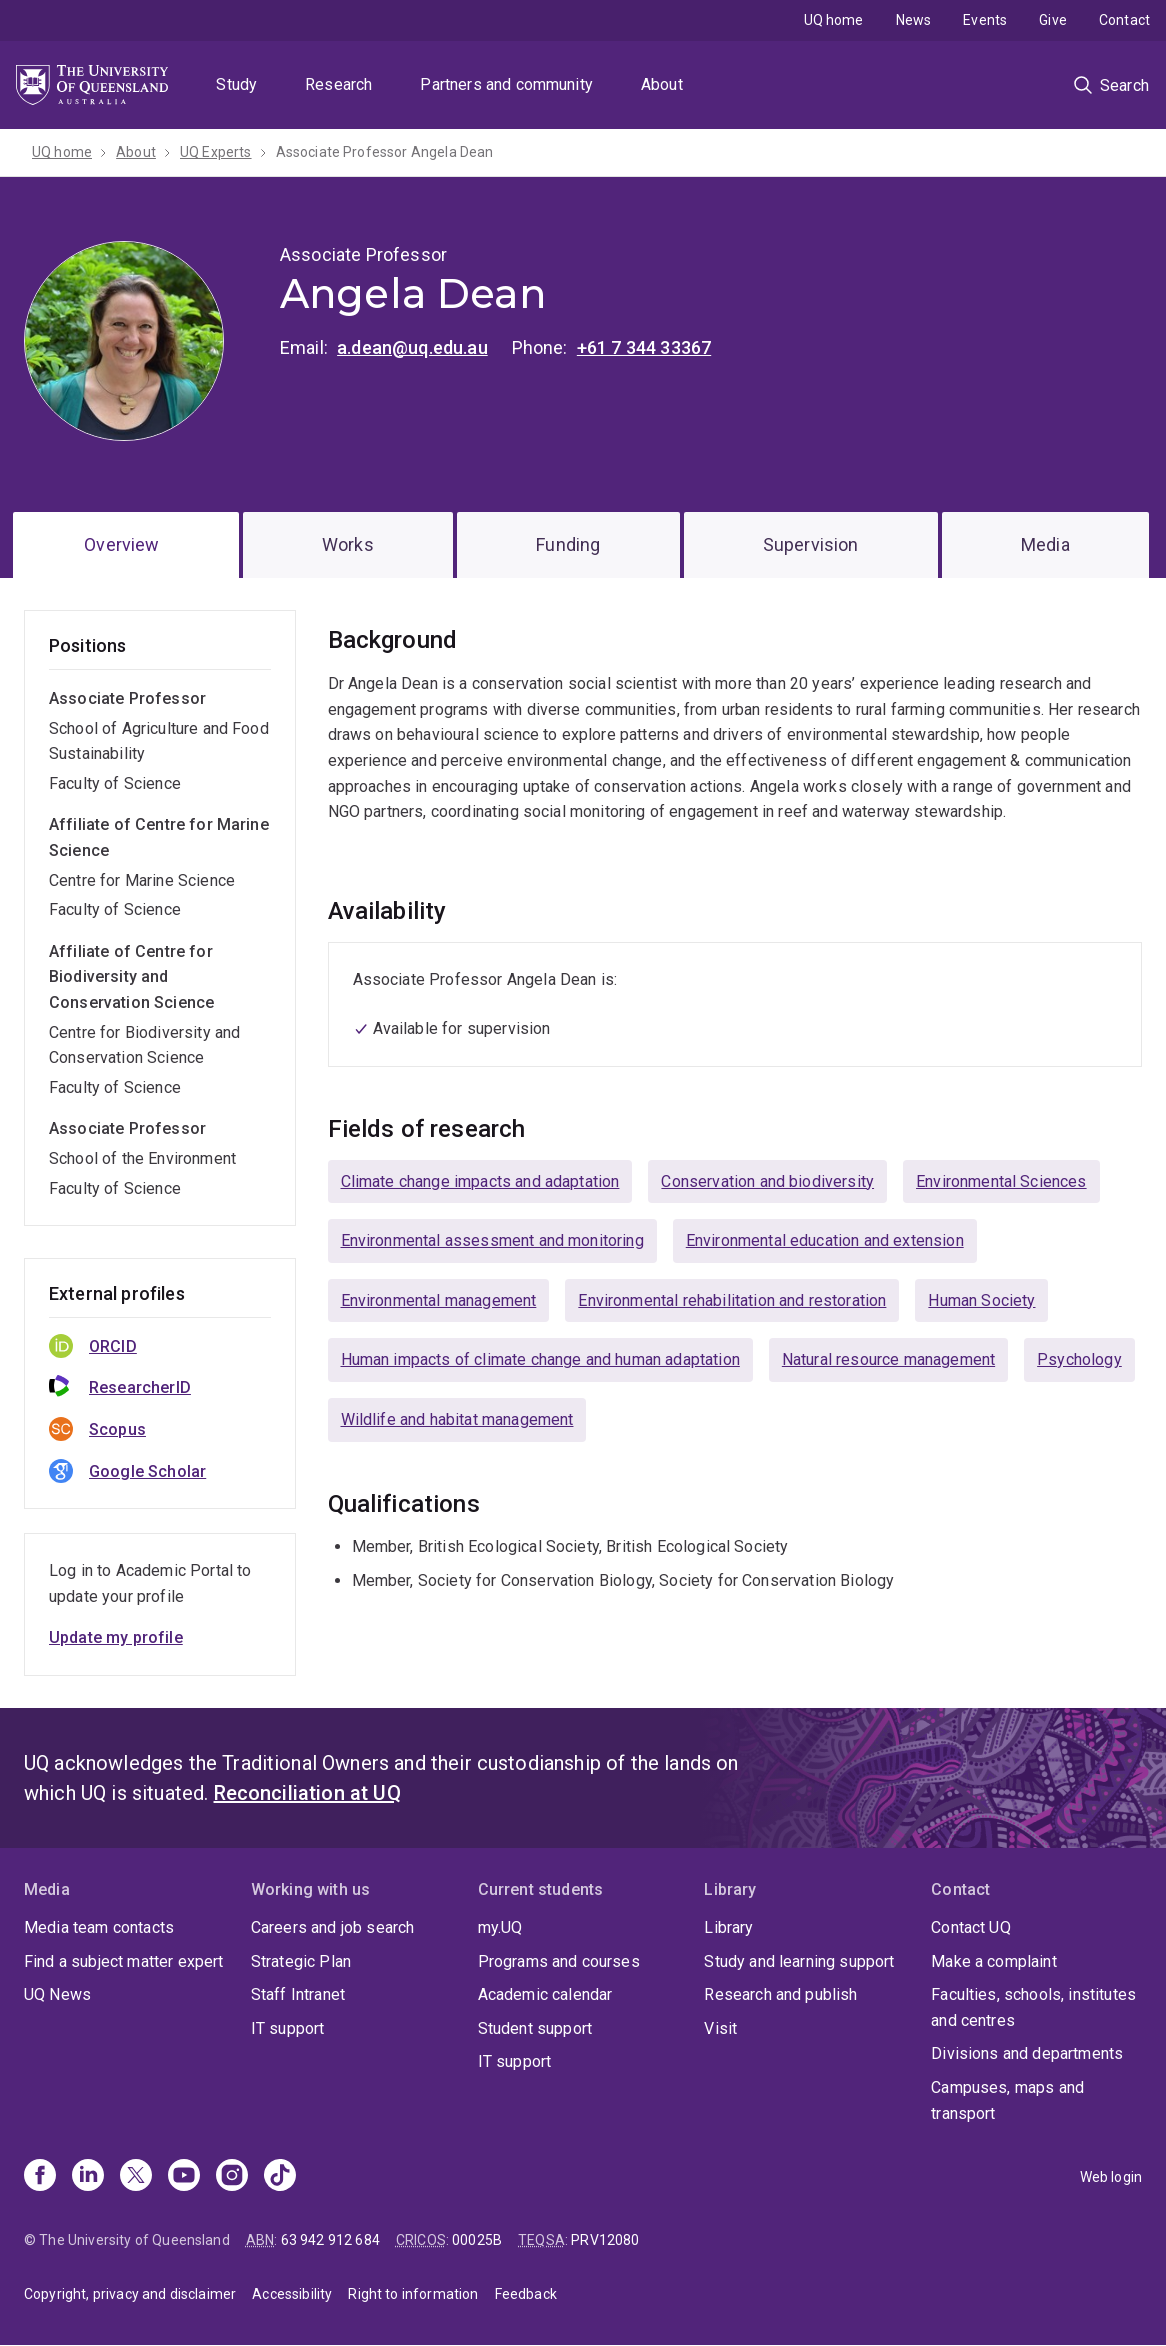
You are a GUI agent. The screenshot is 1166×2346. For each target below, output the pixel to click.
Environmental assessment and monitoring (492, 1240)
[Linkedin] (88, 2177)
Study (236, 84)
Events (985, 20)
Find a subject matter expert (123, 1961)
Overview (121, 544)
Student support (535, 2028)
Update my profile (116, 1637)
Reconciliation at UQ (307, 1793)
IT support (288, 2028)
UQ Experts (216, 152)
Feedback (526, 2294)
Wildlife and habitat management (457, 1419)
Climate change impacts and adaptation (480, 1181)
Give (1053, 20)
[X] (136, 2177)
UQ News (57, 1994)
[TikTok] (280, 2177)
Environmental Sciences (1001, 1181)
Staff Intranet (298, 1994)
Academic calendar (545, 1994)
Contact (1124, 20)
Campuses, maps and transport (1007, 2100)
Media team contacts (99, 1927)
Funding (568, 544)
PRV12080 (605, 2240)
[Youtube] (184, 2177)
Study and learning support (799, 1961)
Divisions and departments (1027, 2053)
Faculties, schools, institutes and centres (1033, 2007)
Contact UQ (971, 1927)
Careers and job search (333, 1927)
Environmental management (439, 1300)
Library (728, 1927)
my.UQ (500, 1927)
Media (1045, 544)
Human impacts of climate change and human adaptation (540, 1359)
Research (338, 84)
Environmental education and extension (825, 1240)
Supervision (811, 544)
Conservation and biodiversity (767, 1181)
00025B (477, 2240)
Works (348, 544)
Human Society (981, 1300)
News (914, 20)
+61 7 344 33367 (644, 347)
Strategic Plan (301, 1961)
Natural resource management (888, 1359)
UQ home (834, 20)
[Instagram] (232, 2177)
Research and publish (780, 1994)
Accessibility (292, 2294)
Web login (1111, 2177)
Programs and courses (559, 1961)
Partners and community (506, 84)
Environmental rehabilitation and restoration (732, 1300)
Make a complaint (994, 1961)
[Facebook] (40, 2177)
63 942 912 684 (330, 2240)
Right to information (413, 2294)
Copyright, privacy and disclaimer (130, 2294)
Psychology (1079, 1359)
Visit (720, 2028)
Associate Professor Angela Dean (385, 152)
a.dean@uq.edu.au (412, 347)
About (662, 84)
